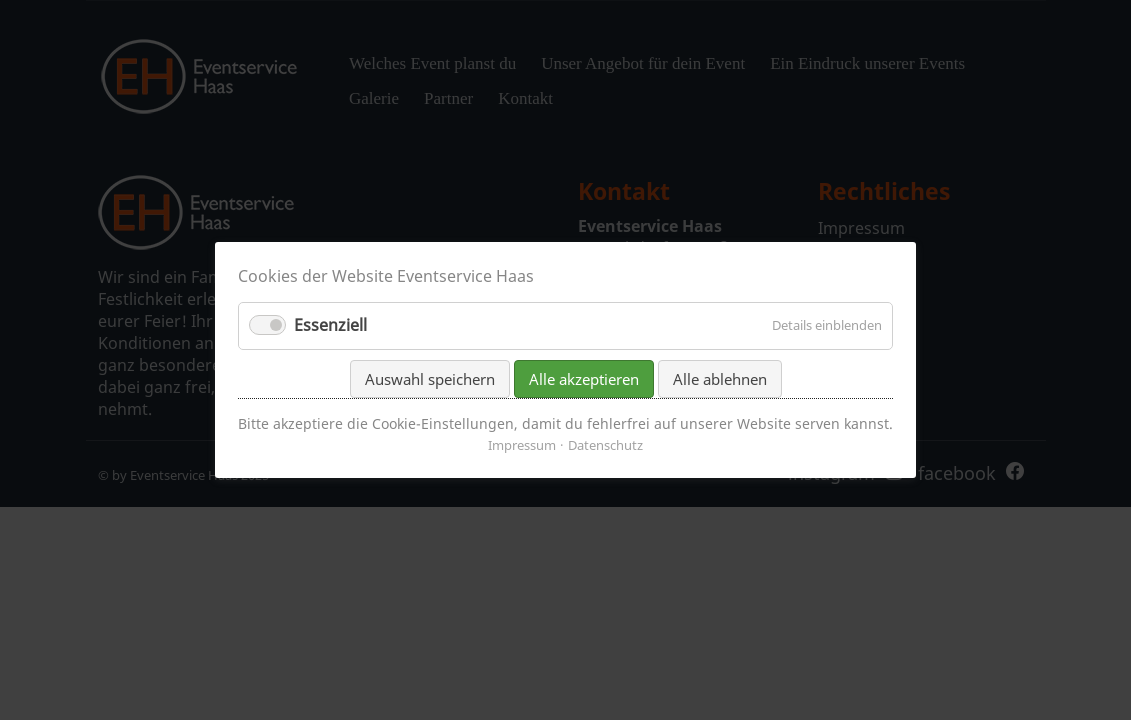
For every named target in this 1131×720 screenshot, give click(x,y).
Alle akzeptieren (584, 378)
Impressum (522, 445)
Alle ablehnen (720, 378)
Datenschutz (605, 445)
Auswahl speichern (430, 378)
